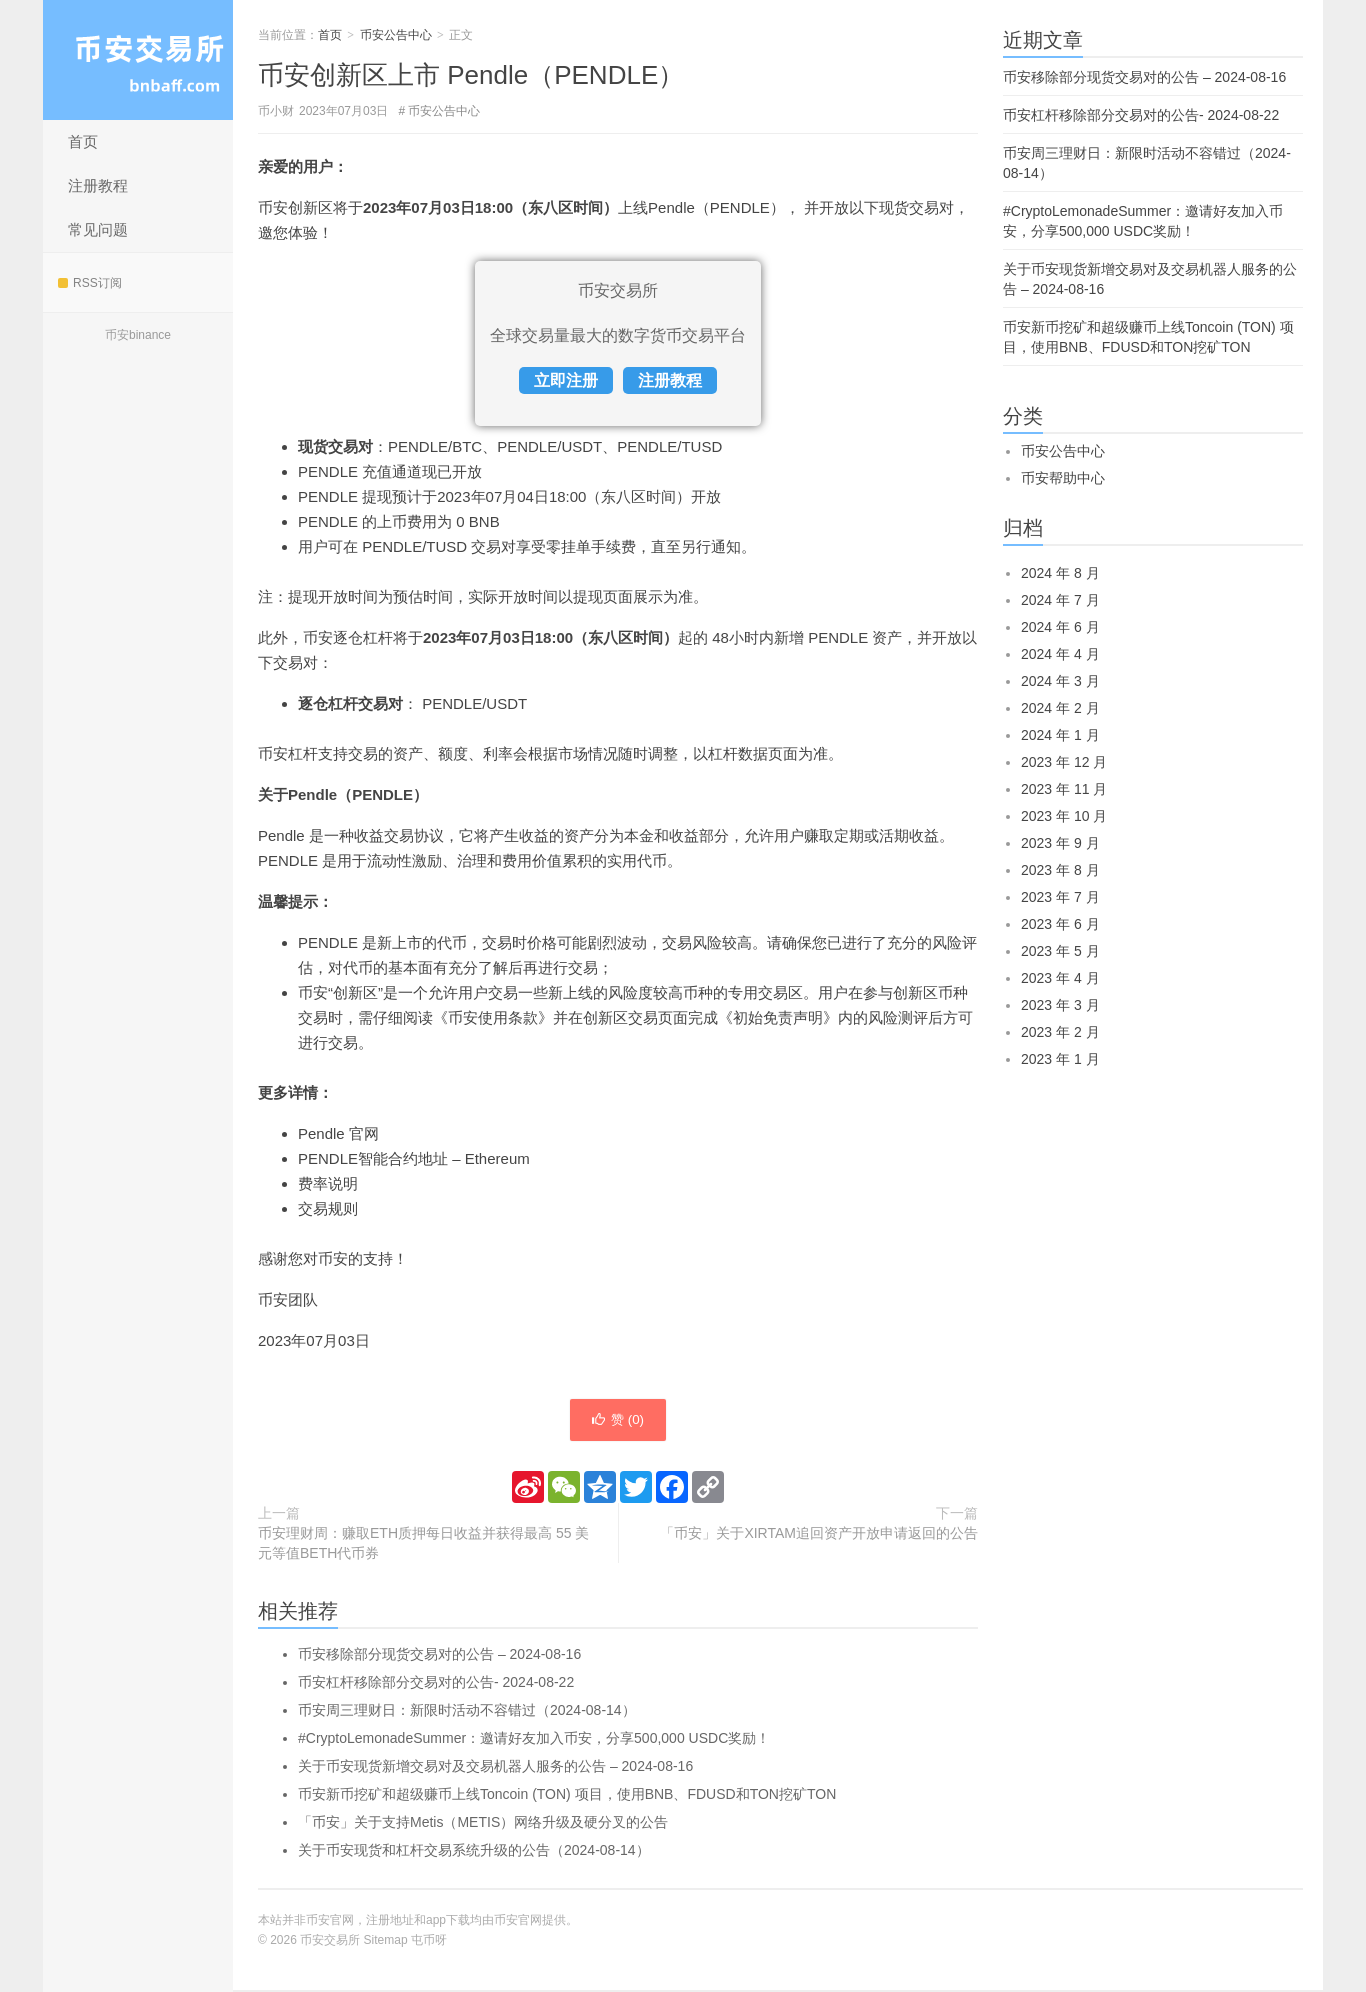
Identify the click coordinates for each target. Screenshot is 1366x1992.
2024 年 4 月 (1060, 654)
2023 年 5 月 (1060, 951)
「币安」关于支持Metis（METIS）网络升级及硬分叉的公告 (483, 1824)
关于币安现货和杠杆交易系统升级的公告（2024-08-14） (474, 1852)
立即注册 (566, 380)
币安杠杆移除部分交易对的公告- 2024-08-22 (436, 1684)
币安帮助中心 (1063, 478)
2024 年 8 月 (1060, 573)
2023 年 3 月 (1060, 1005)
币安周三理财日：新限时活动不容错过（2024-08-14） (467, 1712)
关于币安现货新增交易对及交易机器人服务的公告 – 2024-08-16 (495, 1768)
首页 (83, 141)
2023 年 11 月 (1064, 789)
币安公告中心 (396, 35)
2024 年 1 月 (1060, 735)
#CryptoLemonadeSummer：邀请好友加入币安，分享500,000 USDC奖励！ (534, 1740)
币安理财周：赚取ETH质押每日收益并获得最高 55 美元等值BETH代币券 (423, 1545)
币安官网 (518, 1922)
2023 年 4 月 (1060, 978)
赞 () (618, 1421)
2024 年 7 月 (1060, 600)
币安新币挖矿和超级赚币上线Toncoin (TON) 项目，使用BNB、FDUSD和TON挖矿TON (567, 1796)
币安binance (138, 335)
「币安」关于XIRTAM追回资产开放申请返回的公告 (819, 1535)
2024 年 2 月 (1060, 708)
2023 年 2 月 (1060, 1032)
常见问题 (98, 229)
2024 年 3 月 (1060, 681)
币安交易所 (138, 60)
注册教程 (98, 185)
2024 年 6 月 (1060, 627)
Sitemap (386, 1942)
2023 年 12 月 (1064, 762)
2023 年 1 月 (1060, 1059)
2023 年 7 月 (1060, 897)
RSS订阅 (90, 283)
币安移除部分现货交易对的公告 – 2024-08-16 (439, 1656)
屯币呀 (429, 1942)
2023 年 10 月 (1064, 816)
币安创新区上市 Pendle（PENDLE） (471, 75)
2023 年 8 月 (1060, 870)
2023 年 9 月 (1060, 843)
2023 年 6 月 (1060, 924)
